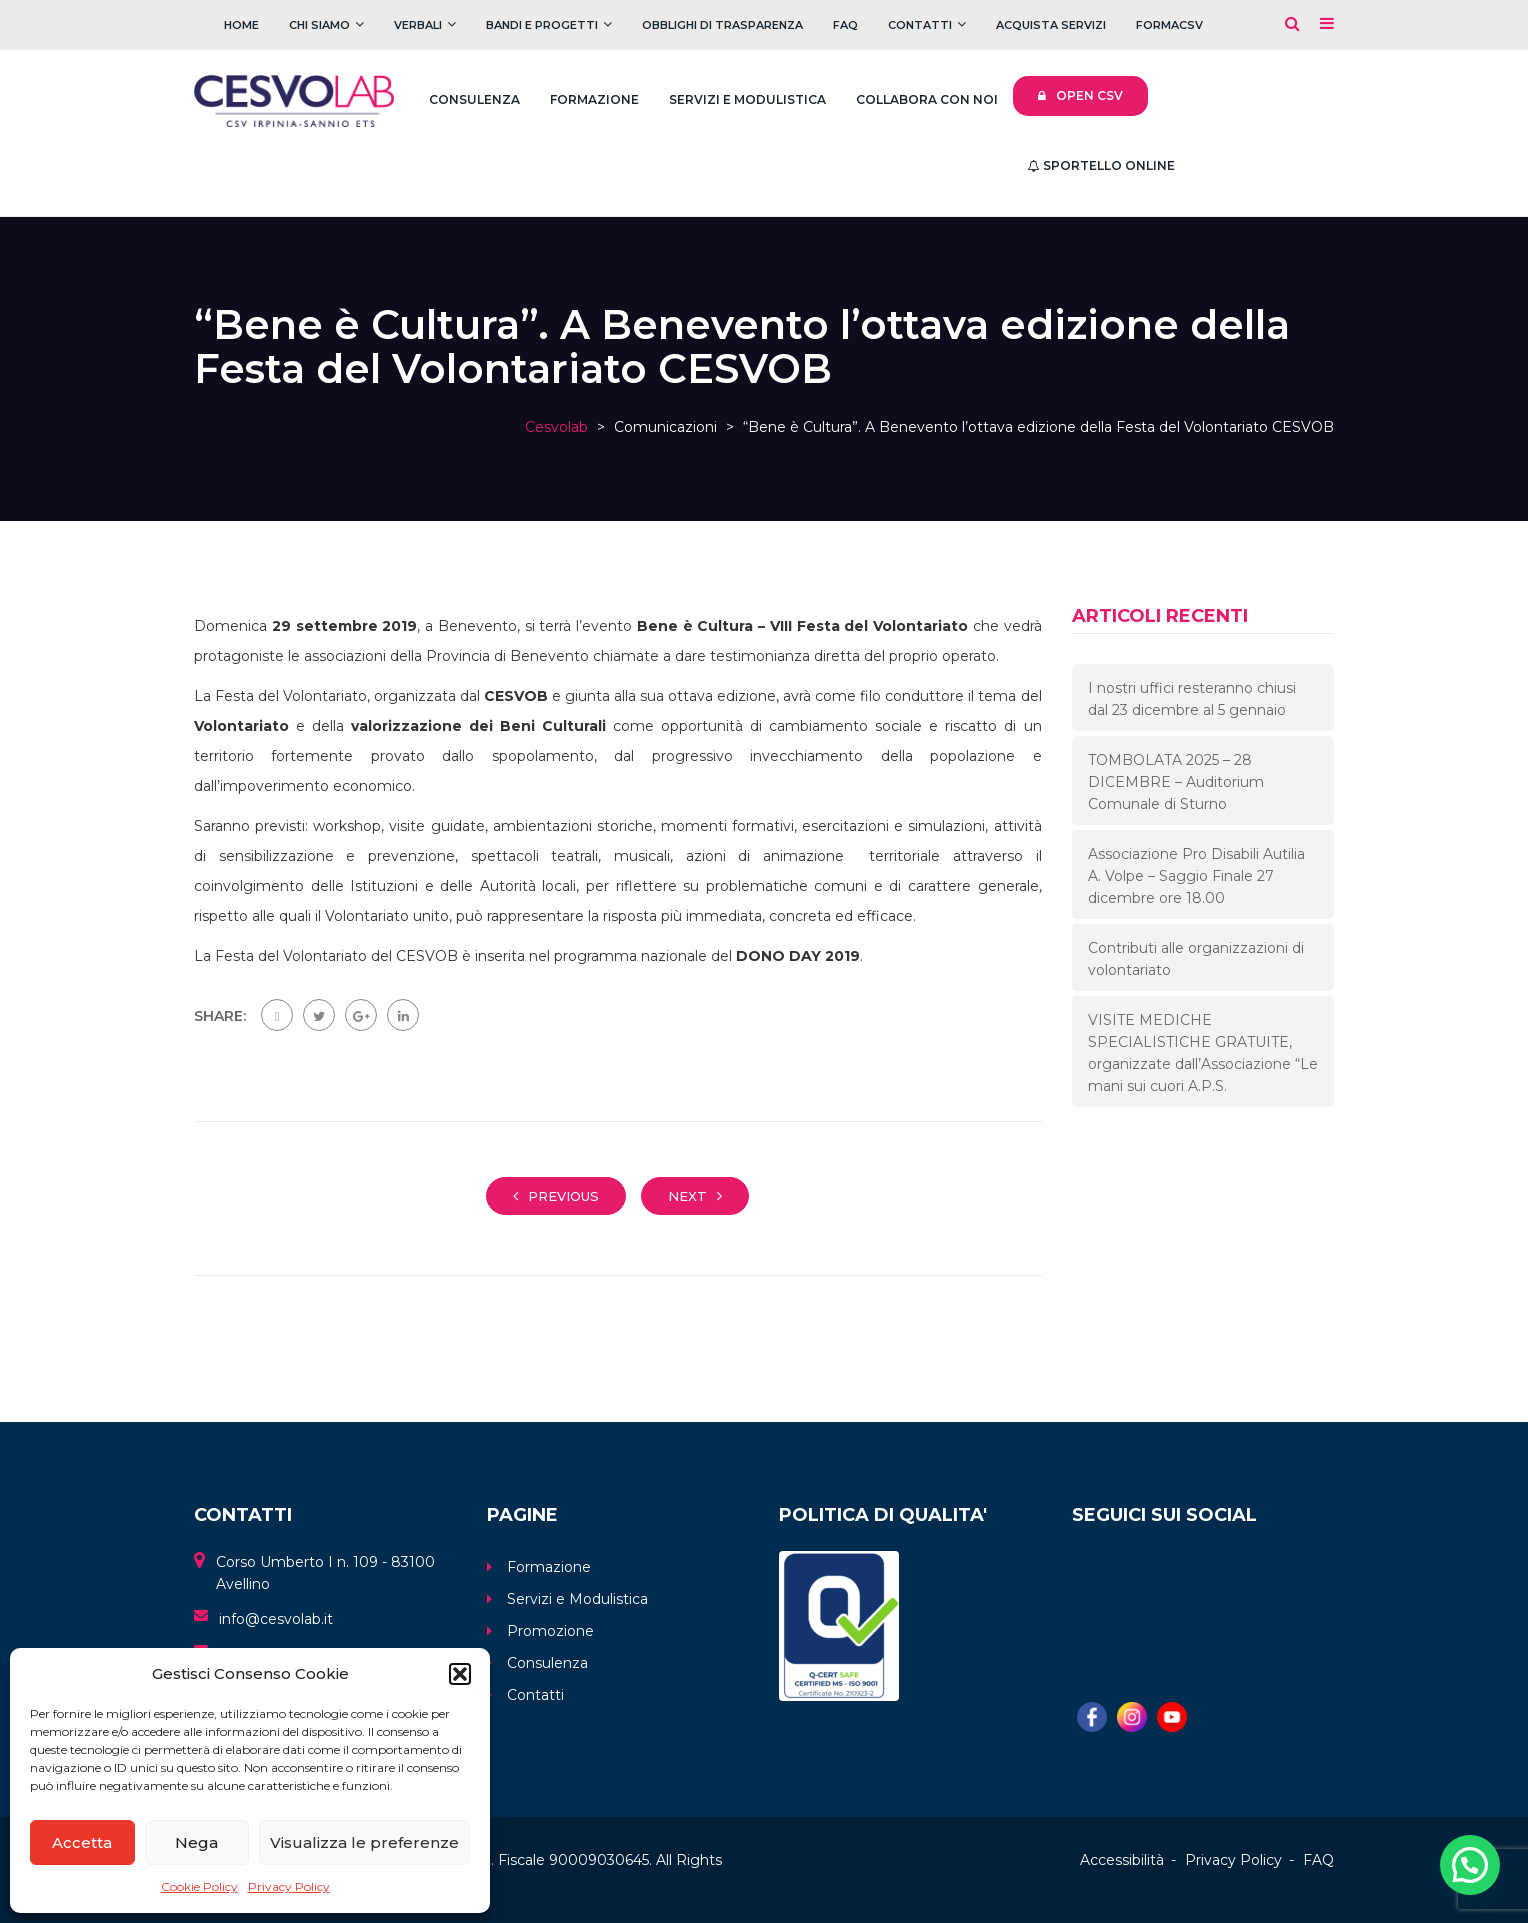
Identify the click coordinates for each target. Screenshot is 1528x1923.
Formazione (594, 99)
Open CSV (1080, 95)
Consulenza (474, 99)
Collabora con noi (927, 99)
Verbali (418, 25)
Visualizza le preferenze (364, 1842)
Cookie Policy (199, 1886)
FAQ (845, 25)
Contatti (920, 25)
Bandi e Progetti (542, 25)
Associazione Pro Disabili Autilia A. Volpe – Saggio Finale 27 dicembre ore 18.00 (1196, 876)
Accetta (82, 1842)
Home (241, 25)
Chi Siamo (319, 25)
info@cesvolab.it (276, 1619)
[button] (460, 1674)
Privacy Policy (289, 1886)
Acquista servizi (1051, 25)
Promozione (550, 1631)
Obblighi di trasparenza (722, 25)
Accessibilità (1122, 1860)
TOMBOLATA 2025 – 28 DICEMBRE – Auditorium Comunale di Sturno (1176, 782)
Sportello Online (1101, 165)
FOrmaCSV (1169, 25)
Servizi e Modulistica (747, 99)
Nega (196, 1842)
